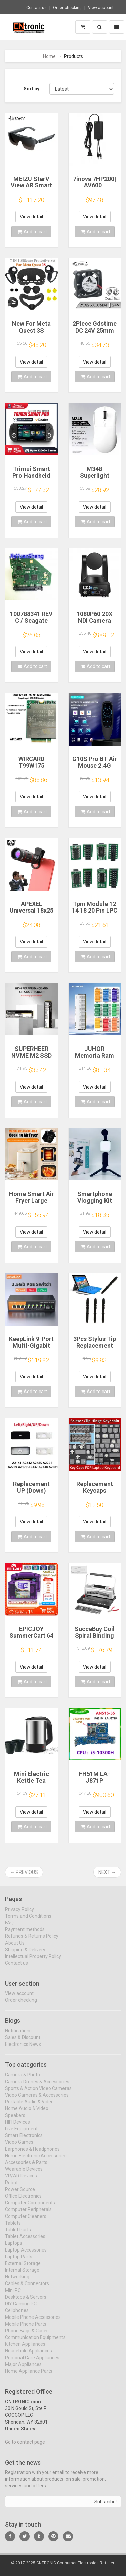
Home (49, 56)
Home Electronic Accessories (36, 2160)
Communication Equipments (35, 2342)
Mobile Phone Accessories (33, 2322)
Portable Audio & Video (29, 2106)
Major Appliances (23, 2369)
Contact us (36, 7)
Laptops (13, 2248)
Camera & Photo (22, 2079)
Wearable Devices (24, 2173)
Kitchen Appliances (25, 2348)
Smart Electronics (24, 2140)
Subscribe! (105, 2506)
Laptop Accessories (26, 2254)
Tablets (13, 2227)
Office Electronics (23, 2200)
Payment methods (25, 1934)
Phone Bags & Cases (27, 2335)
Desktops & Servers (25, 2301)
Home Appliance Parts (28, 2375)
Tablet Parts (18, 2234)
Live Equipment (21, 2133)
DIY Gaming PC (21, 2308)
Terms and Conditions (28, 1920)
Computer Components (30, 2207)
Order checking (67, 7)
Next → (107, 1872)
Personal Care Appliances (32, 2362)
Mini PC (13, 2295)
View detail (31, 216)
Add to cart (32, 231)
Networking (17, 2281)
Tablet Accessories (25, 2241)
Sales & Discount (22, 2042)
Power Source (20, 2194)
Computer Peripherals (28, 2214)
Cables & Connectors (27, 2288)
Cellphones (17, 2315)
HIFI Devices (17, 2126)
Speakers (15, 2120)
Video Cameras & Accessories (37, 2099)
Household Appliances (28, 2355)
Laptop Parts (18, 2261)
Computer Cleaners (25, 2221)
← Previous (24, 1872)
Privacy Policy (19, 1914)
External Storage (23, 2268)
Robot (11, 2187)
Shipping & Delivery (25, 1954)
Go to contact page (25, 2446)
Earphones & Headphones (32, 2153)
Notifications (18, 2035)
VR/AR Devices (21, 2180)
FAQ (9, 1927)
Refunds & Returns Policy (31, 1941)
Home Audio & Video (26, 2113)
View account (101, 7)
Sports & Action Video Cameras (38, 2093)
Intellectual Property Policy (33, 1961)
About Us (15, 1947)
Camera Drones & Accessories (37, 2086)
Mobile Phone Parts (25, 2328)
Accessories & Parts (26, 2167)
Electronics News (23, 2049)
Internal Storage (22, 2274)
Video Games (19, 2147)
